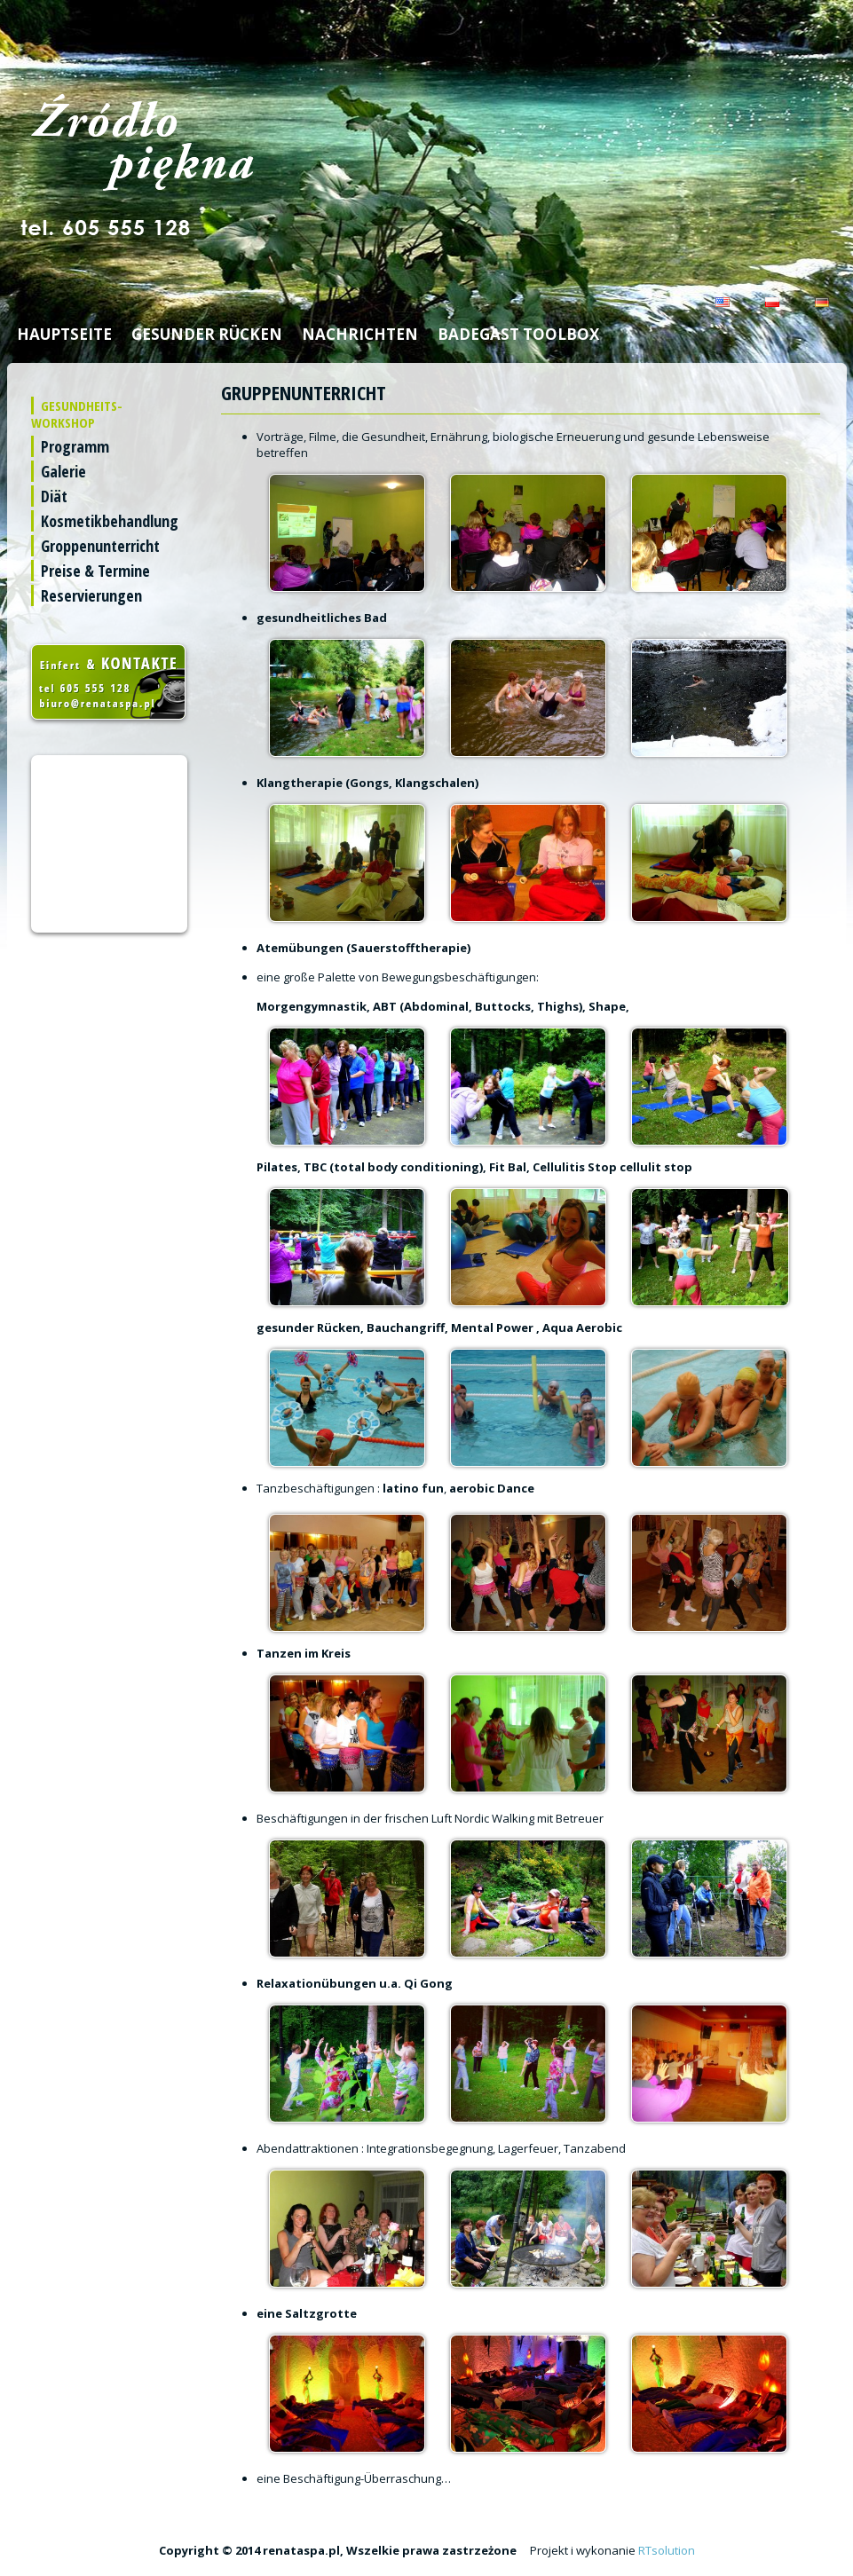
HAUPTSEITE (64, 334)
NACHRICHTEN (360, 334)
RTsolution (666, 2550)
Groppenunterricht (100, 545)
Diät (54, 496)
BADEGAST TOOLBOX (518, 334)
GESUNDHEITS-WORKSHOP (76, 414)
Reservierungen (91, 595)
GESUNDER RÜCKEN (206, 334)
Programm (75, 446)
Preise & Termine (95, 570)
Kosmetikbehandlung (109, 521)
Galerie (63, 471)
